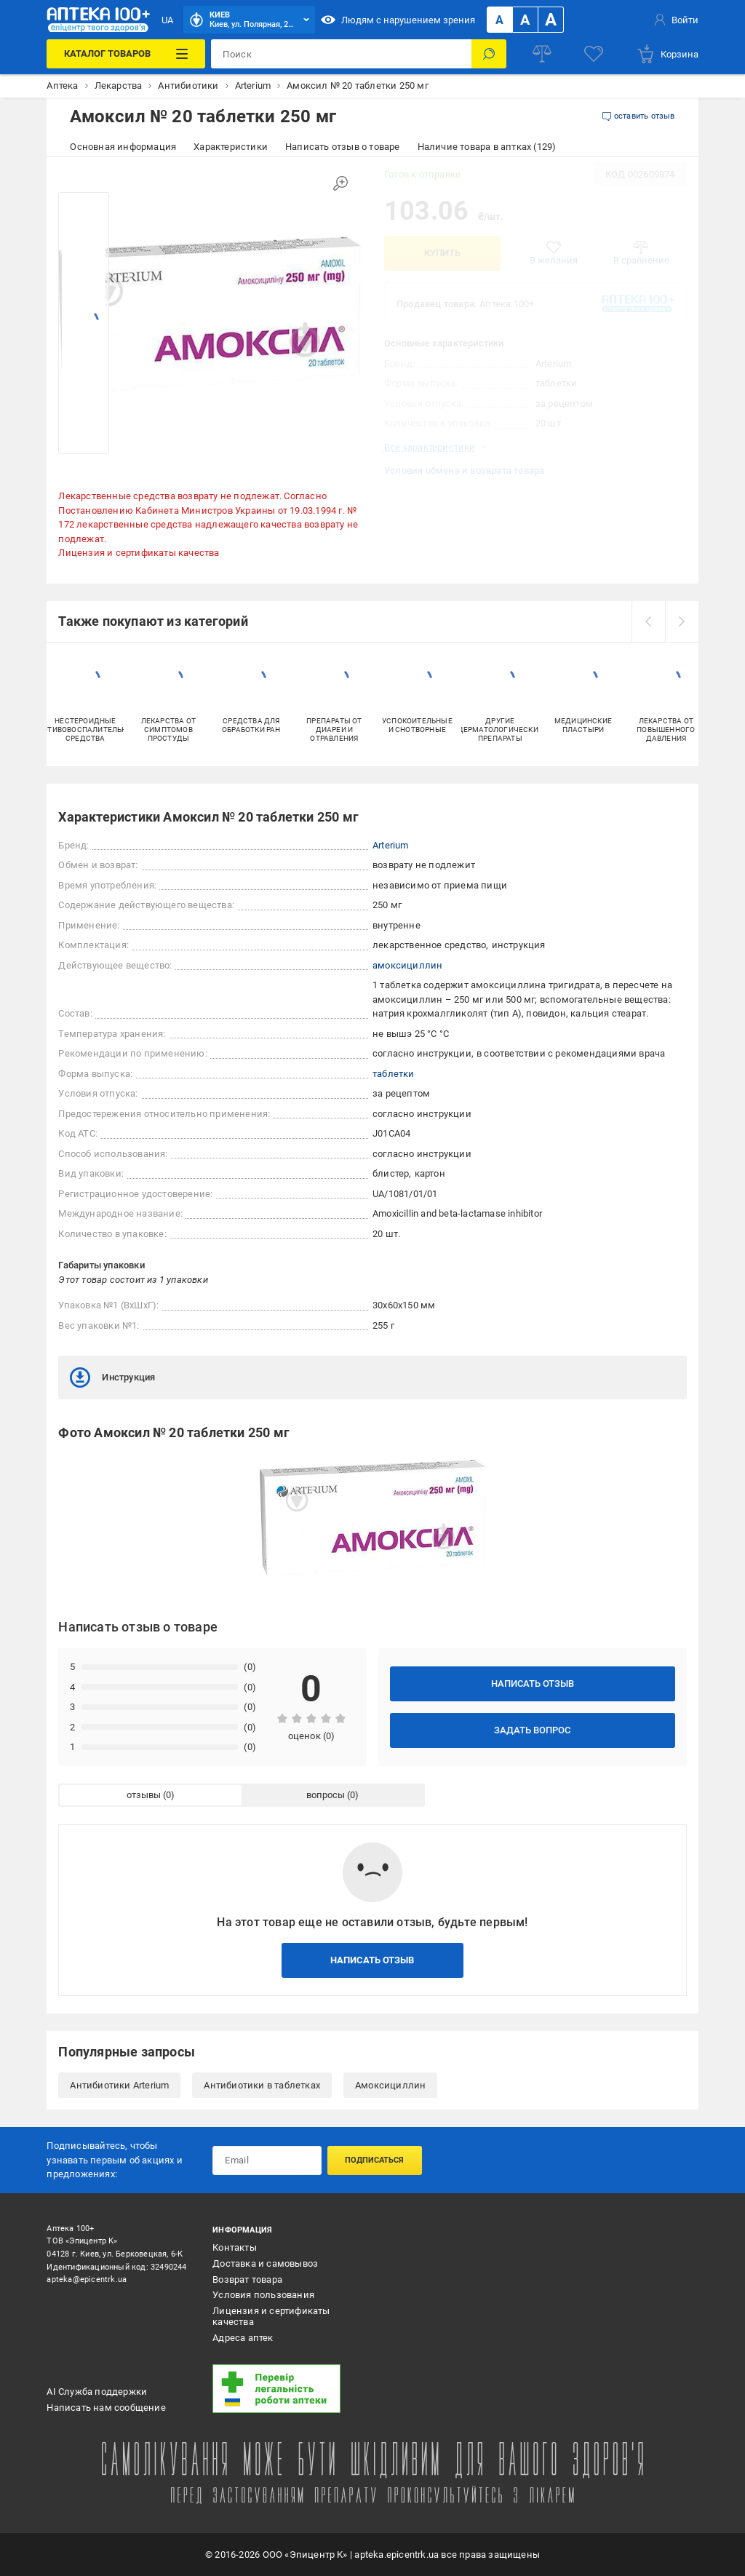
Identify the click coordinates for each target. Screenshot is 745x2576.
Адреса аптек (242, 2337)
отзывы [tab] (144, 1794)
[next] (681, 621)
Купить (442, 252)
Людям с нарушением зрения (398, 19)
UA (167, 20)
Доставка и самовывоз (265, 2263)
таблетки (393, 1073)
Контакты (234, 2247)
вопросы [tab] (325, 1794)
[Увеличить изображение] (340, 183)
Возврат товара (247, 2279)
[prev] (648, 621)
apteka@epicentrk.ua (87, 2279)
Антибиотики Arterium (119, 2085)
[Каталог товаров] (126, 53)
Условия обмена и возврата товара (464, 470)
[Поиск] (488, 53)
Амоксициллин (390, 2085)
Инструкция (112, 1377)
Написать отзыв (532, 1683)
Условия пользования (263, 2294)
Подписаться (374, 2160)
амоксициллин (407, 965)
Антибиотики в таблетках (262, 2085)
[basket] (667, 53)
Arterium (390, 845)
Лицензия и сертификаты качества (138, 552)
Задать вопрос (532, 1730)
